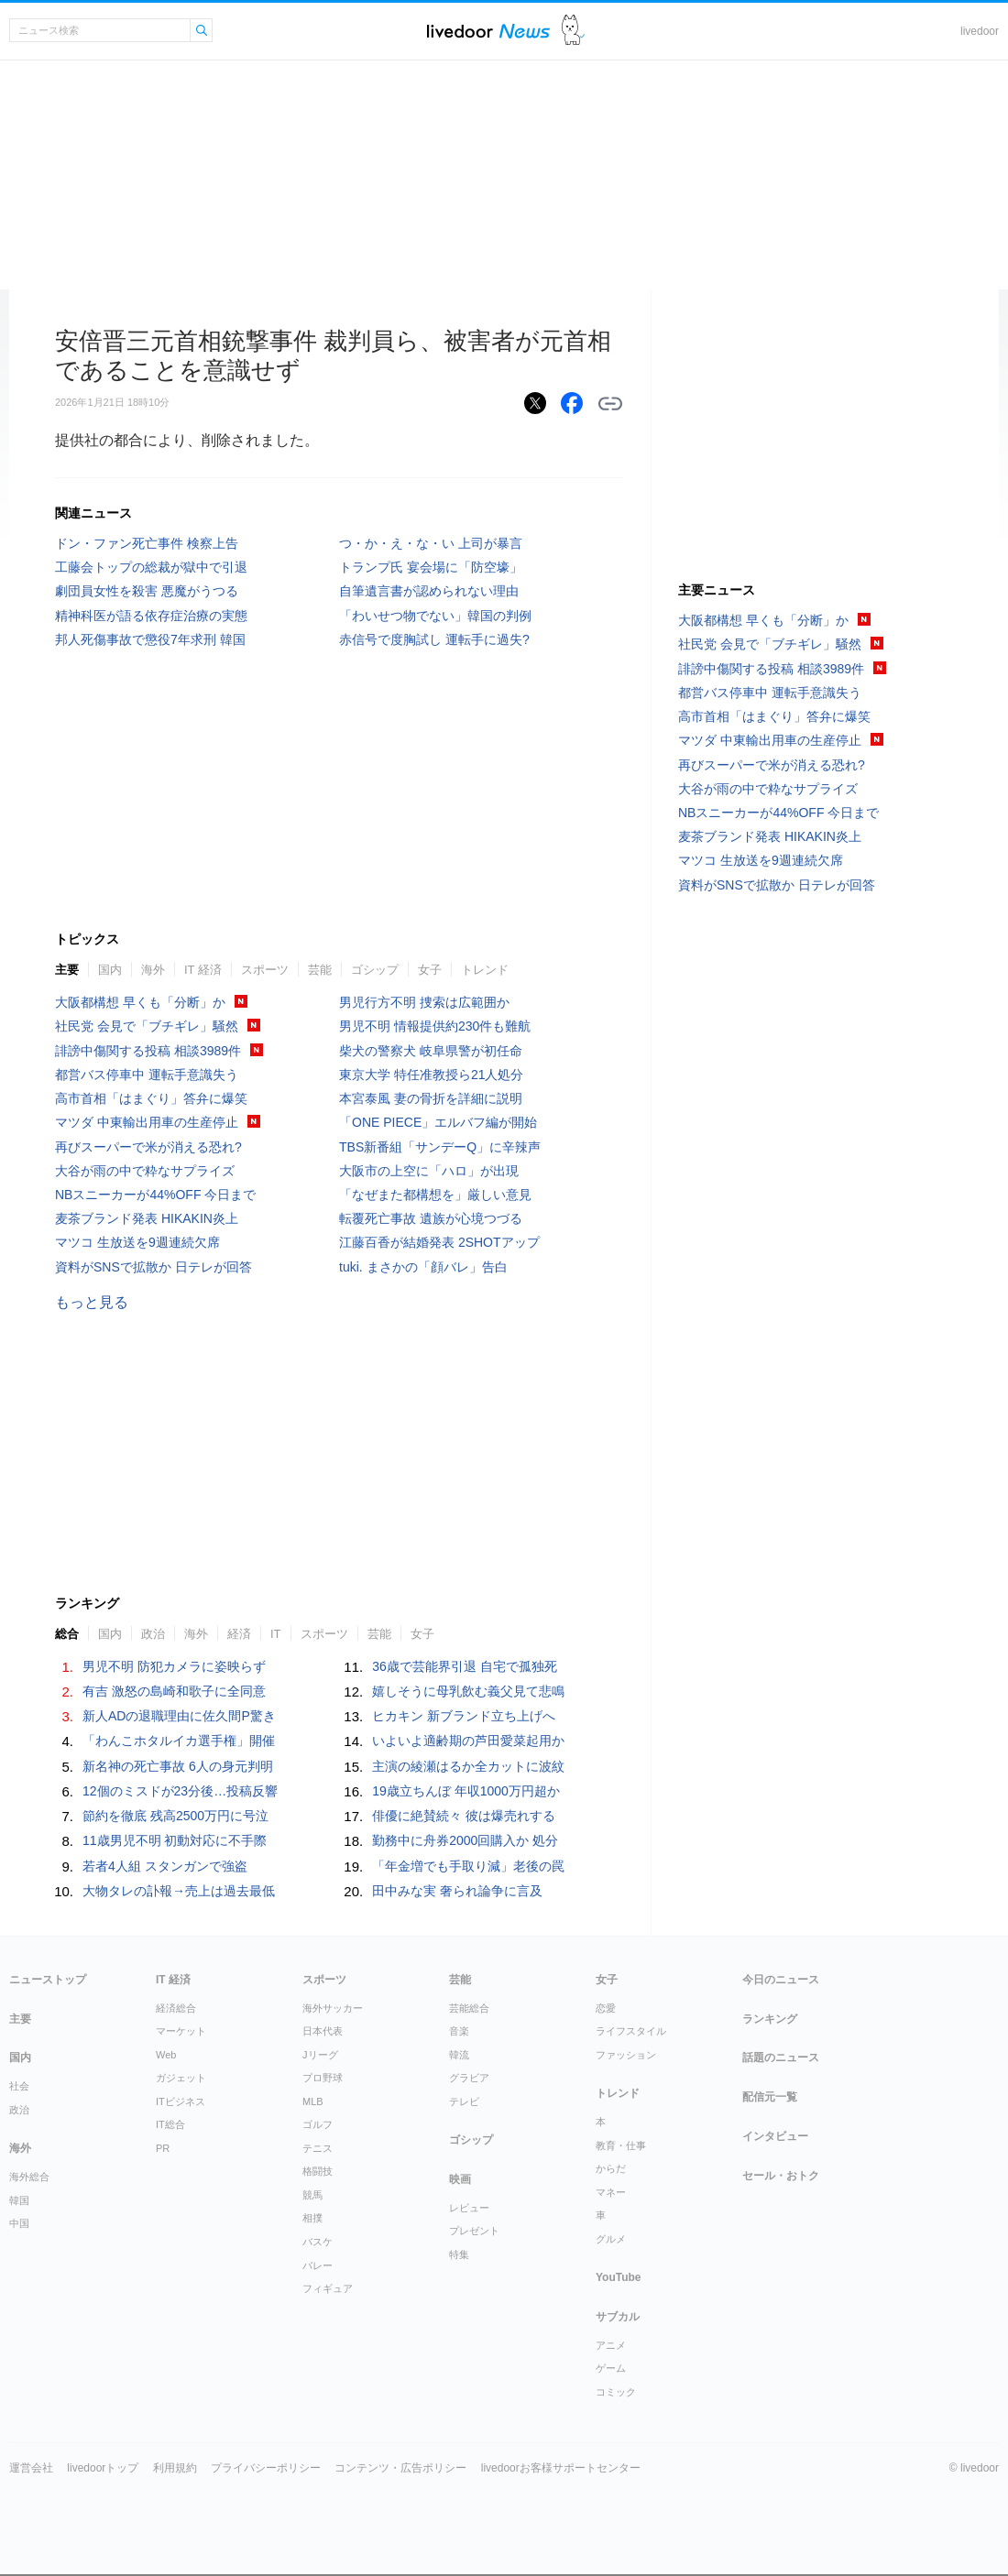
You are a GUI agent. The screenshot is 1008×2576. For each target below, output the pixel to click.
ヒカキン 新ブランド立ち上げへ (463, 1715)
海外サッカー (332, 2008)
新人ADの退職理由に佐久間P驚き (179, 1715)
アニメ (611, 2345)
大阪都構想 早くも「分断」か (140, 1002)
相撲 (312, 2217)
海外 (153, 970)
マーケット (181, 2030)
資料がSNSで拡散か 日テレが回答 (153, 1267)
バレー (317, 2265)
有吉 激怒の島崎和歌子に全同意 (174, 1691)
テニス (317, 2148)
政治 (153, 1634)
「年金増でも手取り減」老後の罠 (468, 1866)
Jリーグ (320, 2054)
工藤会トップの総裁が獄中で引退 (151, 567)
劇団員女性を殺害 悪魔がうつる (146, 591)
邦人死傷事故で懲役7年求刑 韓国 (150, 639)
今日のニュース (780, 1979)
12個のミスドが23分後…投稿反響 (180, 1791)
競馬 (312, 2194)
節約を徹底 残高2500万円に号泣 (175, 1815)
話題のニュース (780, 2057)
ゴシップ (375, 970)
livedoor (979, 31)
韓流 (459, 2054)
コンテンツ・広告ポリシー (400, 2467)
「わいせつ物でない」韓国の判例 (435, 615)
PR (163, 2148)
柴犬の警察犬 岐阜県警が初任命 (430, 1050)
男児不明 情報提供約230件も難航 (435, 1026)
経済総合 (176, 2008)
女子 (430, 970)
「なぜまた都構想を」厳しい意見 (435, 1194)
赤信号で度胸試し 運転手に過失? (434, 639)
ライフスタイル (631, 2030)
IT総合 (170, 2124)
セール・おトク (780, 2175)
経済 (239, 1634)
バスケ (317, 2241)
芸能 (320, 970)
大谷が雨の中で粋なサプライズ (145, 1170)
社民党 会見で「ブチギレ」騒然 (146, 1026)
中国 (19, 2223)
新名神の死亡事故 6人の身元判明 (177, 1766)
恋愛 (606, 2008)
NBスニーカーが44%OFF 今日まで (155, 1194)
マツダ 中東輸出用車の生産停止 (146, 1122)
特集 (459, 2254)
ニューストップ (47, 1979)
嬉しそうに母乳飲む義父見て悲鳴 (468, 1691)
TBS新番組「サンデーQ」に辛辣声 (440, 1147)
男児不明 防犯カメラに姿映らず (174, 1666)
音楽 (459, 2030)
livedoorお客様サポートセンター (561, 2467)
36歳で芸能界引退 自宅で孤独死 (464, 1666)
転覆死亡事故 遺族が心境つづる (430, 1218)
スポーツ (265, 970)
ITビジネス (180, 2101)
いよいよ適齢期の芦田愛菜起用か (468, 1740)
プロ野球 (322, 2077)
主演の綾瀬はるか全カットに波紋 (468, 1766)
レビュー (469, 2207)
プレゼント (474, 2230)
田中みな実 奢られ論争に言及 (457, 1890)
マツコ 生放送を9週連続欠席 (137, 1242)
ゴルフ (317, 2124)
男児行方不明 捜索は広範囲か (424, 1002)
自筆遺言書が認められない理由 (429, 591)
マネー (611, 2192)
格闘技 (317, 2171)
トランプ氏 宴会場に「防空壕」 (430, 567)
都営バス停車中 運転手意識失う (146, 1074)
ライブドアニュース (488, 30)
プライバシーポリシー (266, 2467)
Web (166, 2054)
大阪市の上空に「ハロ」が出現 (429, 1170)
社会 (19, 2085)
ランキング (769, 2019)
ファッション (626, 2054)
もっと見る (91, 1302)
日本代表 (322, 2030)
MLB (312, 2101)
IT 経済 (203, 970)
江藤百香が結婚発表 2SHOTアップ (439, 1242)
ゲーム (611, 2368)
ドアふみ (573, 31)
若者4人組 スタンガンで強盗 (164, 1866)
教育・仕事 (621, 2145)
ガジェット (181, 2077)
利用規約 (175, 2467)
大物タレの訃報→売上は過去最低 (178, 1890)
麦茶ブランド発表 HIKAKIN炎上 (146, 1218)
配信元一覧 (769, 2096)
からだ (611, 2168)
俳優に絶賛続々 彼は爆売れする (463, 1815)
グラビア (469, 2077)
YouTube (618, 2277)
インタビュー (775, 2136)
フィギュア (327, 2288)
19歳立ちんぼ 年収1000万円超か (466, 1791)
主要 (67, 970)
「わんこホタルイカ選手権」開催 (178, 1740)
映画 (460, 2179)
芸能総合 (469, 2008)
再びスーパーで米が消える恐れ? (148, 1147)
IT (275, 1634)
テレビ (464, 2101)
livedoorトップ (102, 2467)
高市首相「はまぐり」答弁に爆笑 (151, 1098)
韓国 (19, 2200)
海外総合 (29, 2176)
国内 (110, 970)
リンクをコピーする (610, 404)
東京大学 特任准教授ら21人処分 (431, 1074)
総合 (67, 1634)
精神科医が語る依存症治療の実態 (151, 615)
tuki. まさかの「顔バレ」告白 (423, 1267)
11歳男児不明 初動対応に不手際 (174, 1840)
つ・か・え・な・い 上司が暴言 (430, 543)
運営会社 (31, 2467)
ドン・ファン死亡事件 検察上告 (146, 543)
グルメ (611, 2238)
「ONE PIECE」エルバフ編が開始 (438, 1122)
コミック (616, 2391)
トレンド (485, 970)
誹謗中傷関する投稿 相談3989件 (148, 1050)
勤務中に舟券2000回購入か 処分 (465, 1840)
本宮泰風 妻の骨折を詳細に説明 (430, 1098)
